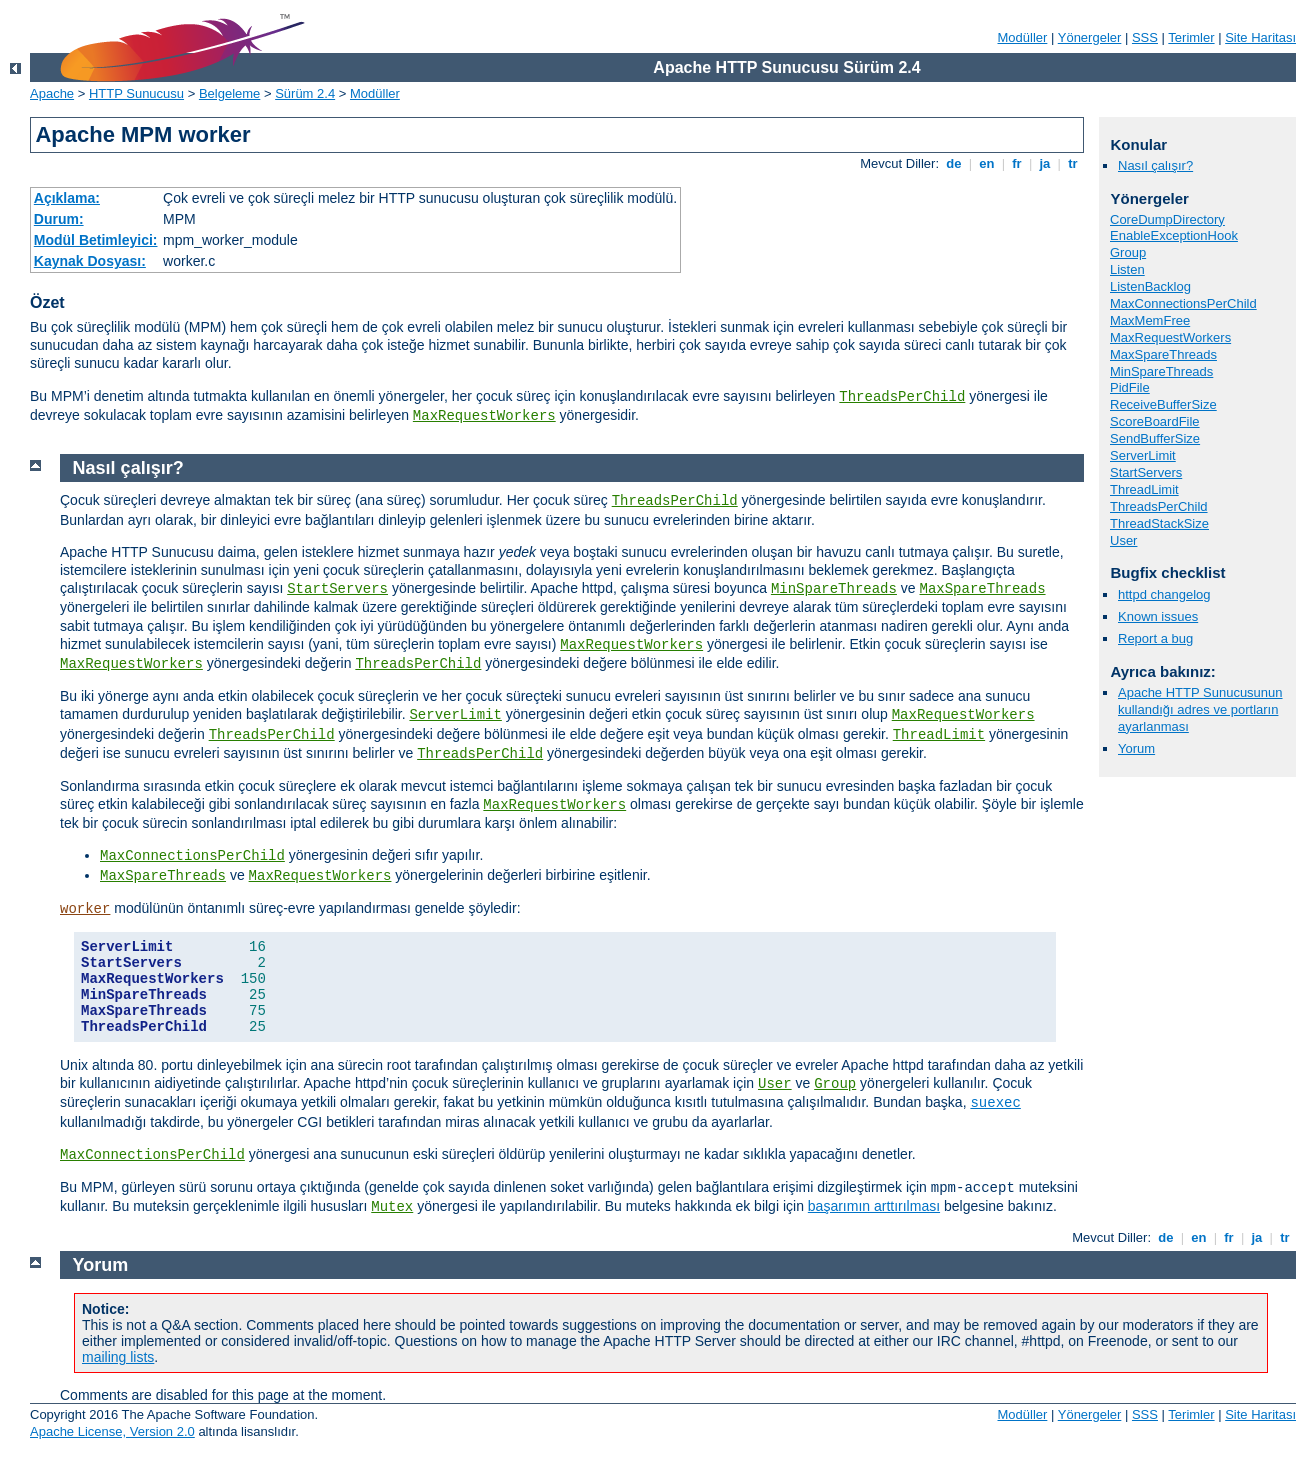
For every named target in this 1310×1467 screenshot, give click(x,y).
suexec (995, 1103)
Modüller (1023, 37)
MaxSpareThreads (1163, 354)
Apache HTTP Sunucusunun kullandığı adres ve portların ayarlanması (1200, 709)
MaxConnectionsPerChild (1183, 303)
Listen (1127, 269)
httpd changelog (1164, 594)
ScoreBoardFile (1155, 421)
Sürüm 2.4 (305, 93)
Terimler (1191, 37)
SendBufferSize (1155, 438)
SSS (1145, 37)
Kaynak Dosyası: (90, 261)
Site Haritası (1260, 37)
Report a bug (1155, 638)
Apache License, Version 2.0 (112, 1431)
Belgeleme (229, 93)
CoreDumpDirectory (1167, 219)
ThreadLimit (1144, 489)
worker (85, 909)
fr (1017, 163)
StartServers (1146, 472)
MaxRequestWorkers (484, 416)
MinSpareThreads (1161, 371)
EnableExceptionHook (1174, 235)
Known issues (1158, 616)
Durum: (59, 219)
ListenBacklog (1150, 286)
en (987, 163)
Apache (52, 93)
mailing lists (118, 1357)
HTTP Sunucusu (136, 93)
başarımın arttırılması (874, 1206)
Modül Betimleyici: (96, 240)
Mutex (392, 1207)
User (1123, 540)
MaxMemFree (1150, 320)
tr (1073, 163)
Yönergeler (1090, 37)
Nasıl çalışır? (1155, 165)
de (954, 163)
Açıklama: (67, 198)
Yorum (1136, 748)
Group (1128, 252)
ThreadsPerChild (902, 397)
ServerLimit (1143, 455)
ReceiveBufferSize (1163, 404)
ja (1045, 163)
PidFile (1130, 387)
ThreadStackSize (1159, 523)
